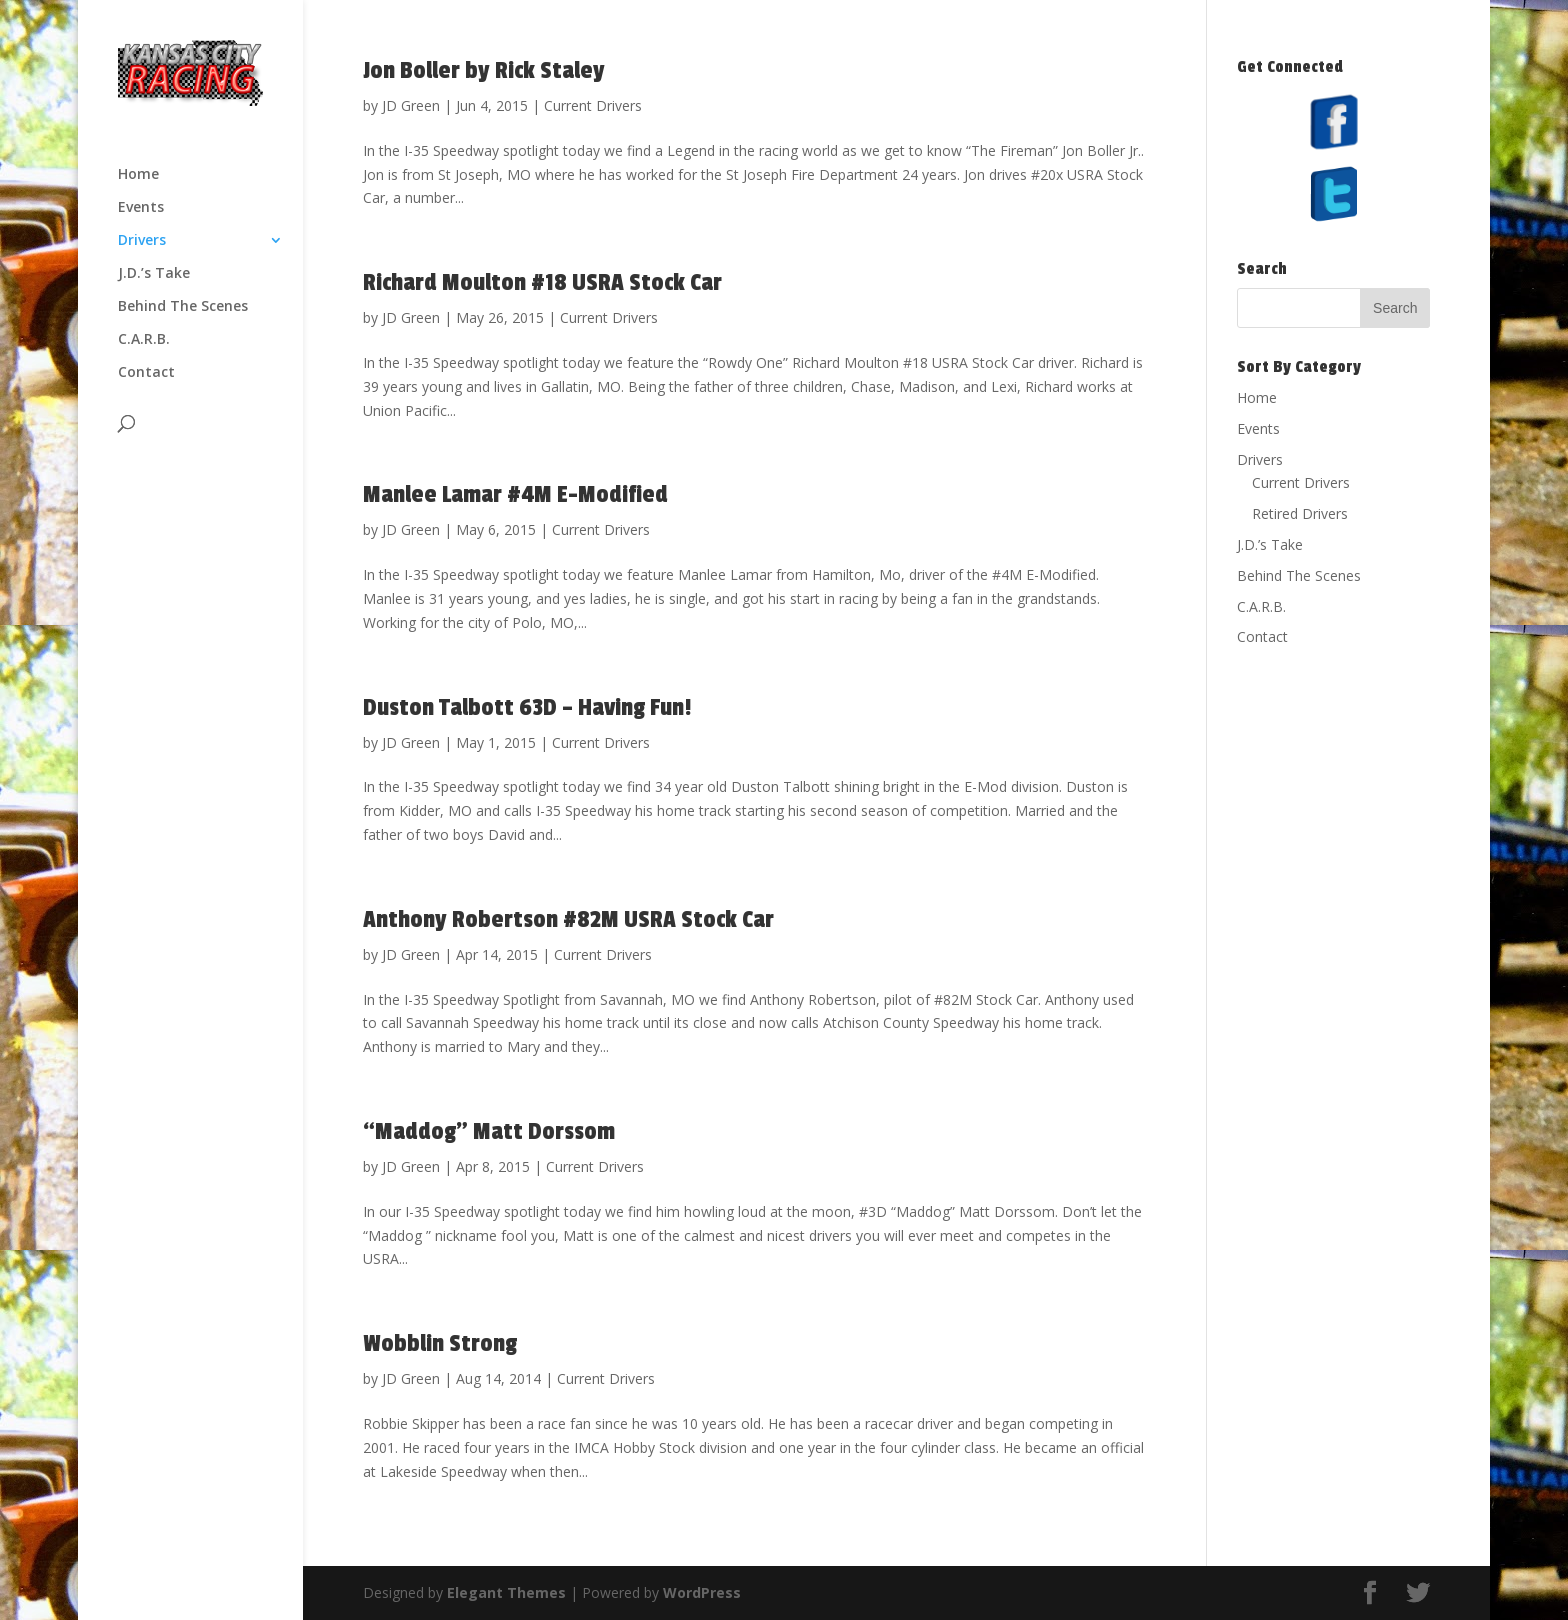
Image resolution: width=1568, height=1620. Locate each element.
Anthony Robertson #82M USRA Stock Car (568, 919)
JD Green (411, 105)
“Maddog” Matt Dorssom (489, 1131)
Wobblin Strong (440, 1343)
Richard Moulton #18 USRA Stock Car (542, 282)
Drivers (142, 241)
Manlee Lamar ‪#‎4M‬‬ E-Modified (515, 494)
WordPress (702, 1592)
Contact (146, 373)
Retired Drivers (1300, 513)
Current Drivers (593, 105)
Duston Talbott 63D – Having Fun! (527, 707)
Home (138, 175)
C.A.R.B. (144, 340)
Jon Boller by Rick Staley (484, 70)
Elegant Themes (506, 1592)
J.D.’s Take (154, 274)
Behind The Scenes (183, 307)
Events (141, 208)
